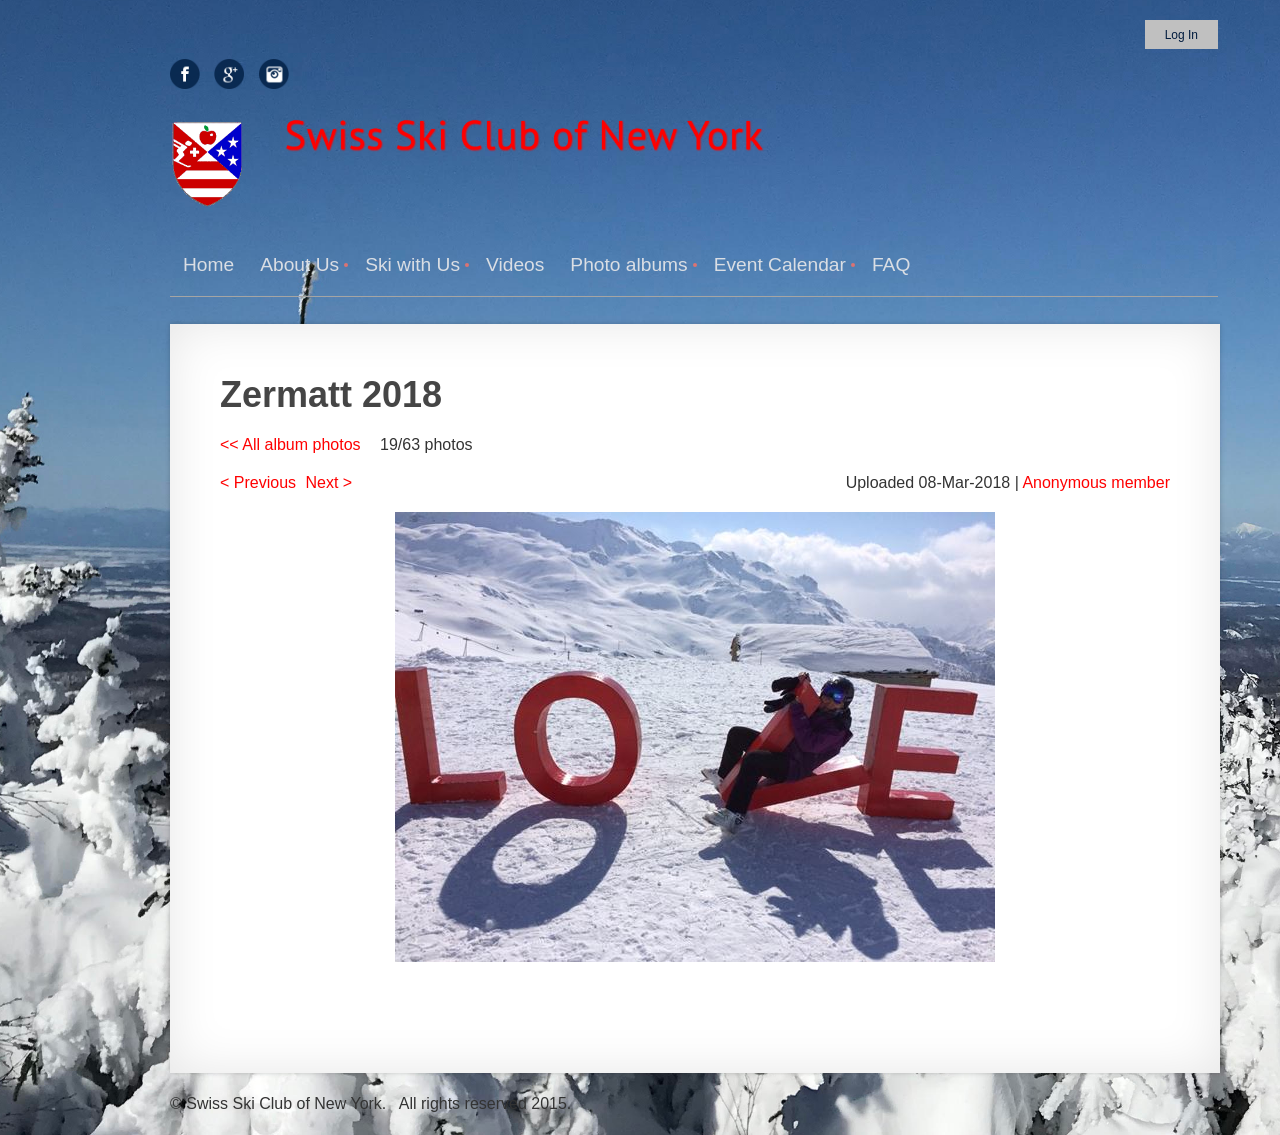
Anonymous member (1096, 482)
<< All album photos (290, 444)
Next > (329, 482)
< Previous (258, 482)
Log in (1181, 35)
